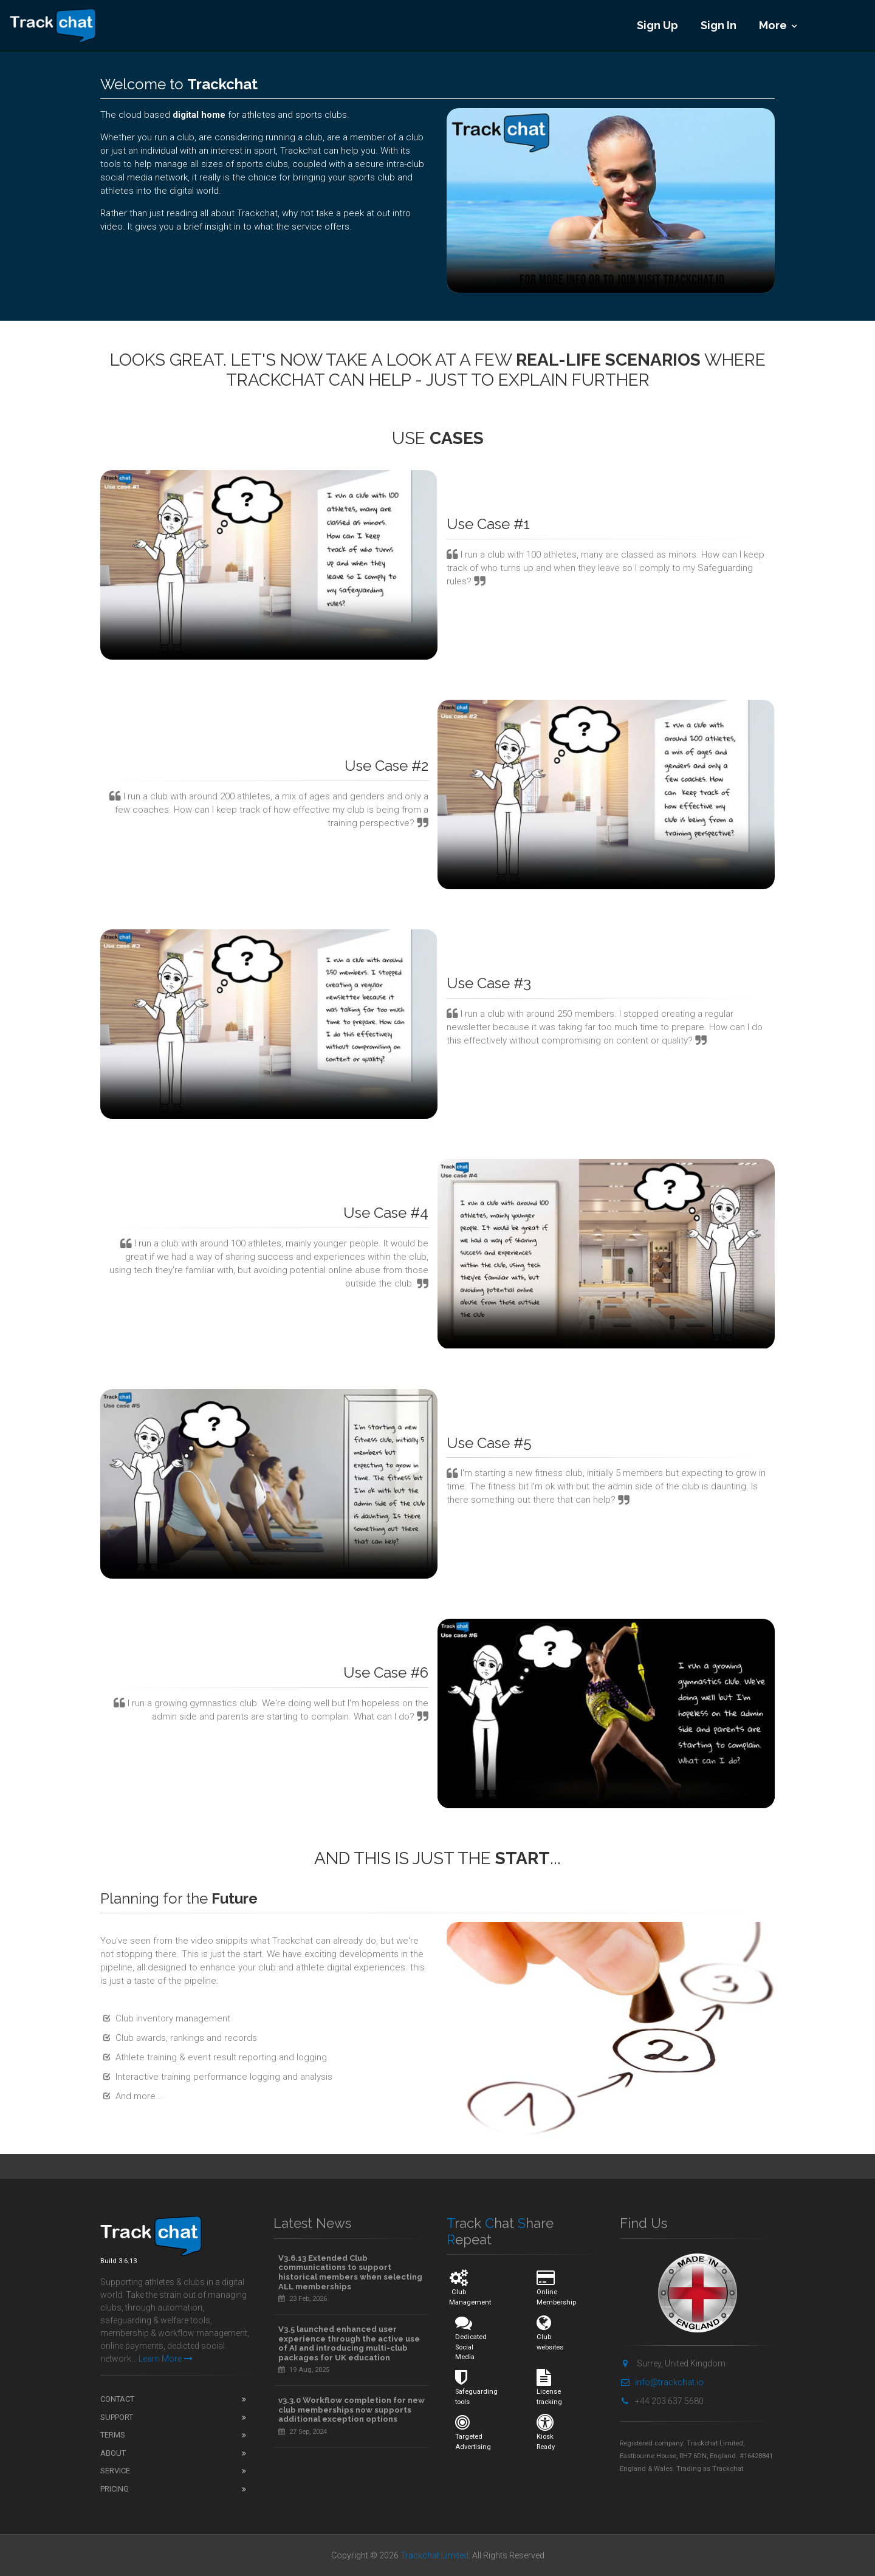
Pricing (114, 2488)
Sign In (718, 25)
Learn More (166, 2358)
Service (115, 2470)
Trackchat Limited (434, 2555)
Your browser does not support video (611, 200)
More (773, 25)
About (113, 2453)
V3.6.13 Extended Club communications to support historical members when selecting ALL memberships (350, 2272)
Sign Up (657, 25)
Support (116, 2417)
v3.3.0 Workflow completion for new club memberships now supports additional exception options (351, 2410)
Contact (117, 2398)
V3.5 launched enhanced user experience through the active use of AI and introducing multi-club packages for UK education (349, 2343)
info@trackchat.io (662, 2382)
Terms (112, 2434)
